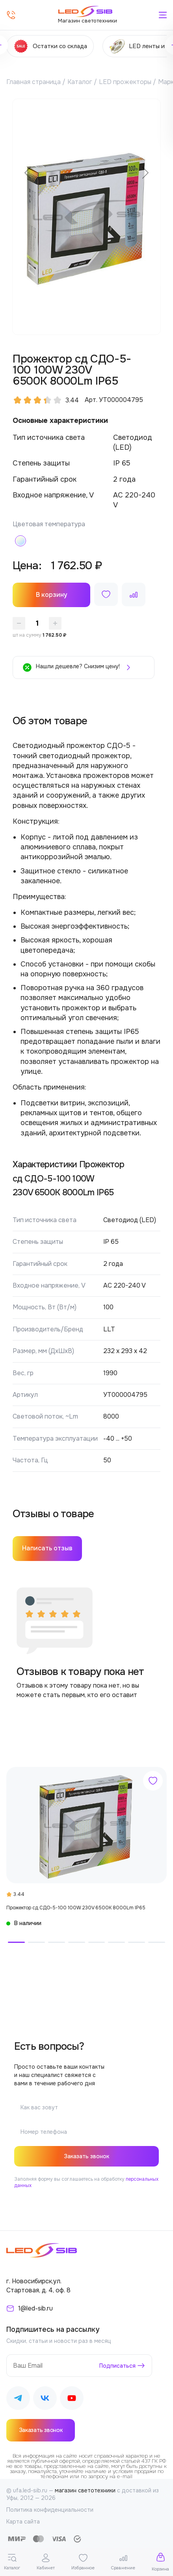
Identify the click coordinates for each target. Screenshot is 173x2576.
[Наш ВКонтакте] (45, 2399)
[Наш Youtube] (72, 2399)
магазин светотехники (85, 2490)
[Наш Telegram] (18, 2399)
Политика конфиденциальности (49, 2509)
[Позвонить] (11, 15)
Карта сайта (23, 2521)
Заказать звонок (86, 2156)
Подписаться (117, 2365)
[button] (16, 1942)
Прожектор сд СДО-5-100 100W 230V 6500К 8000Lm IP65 (75, 1908)
